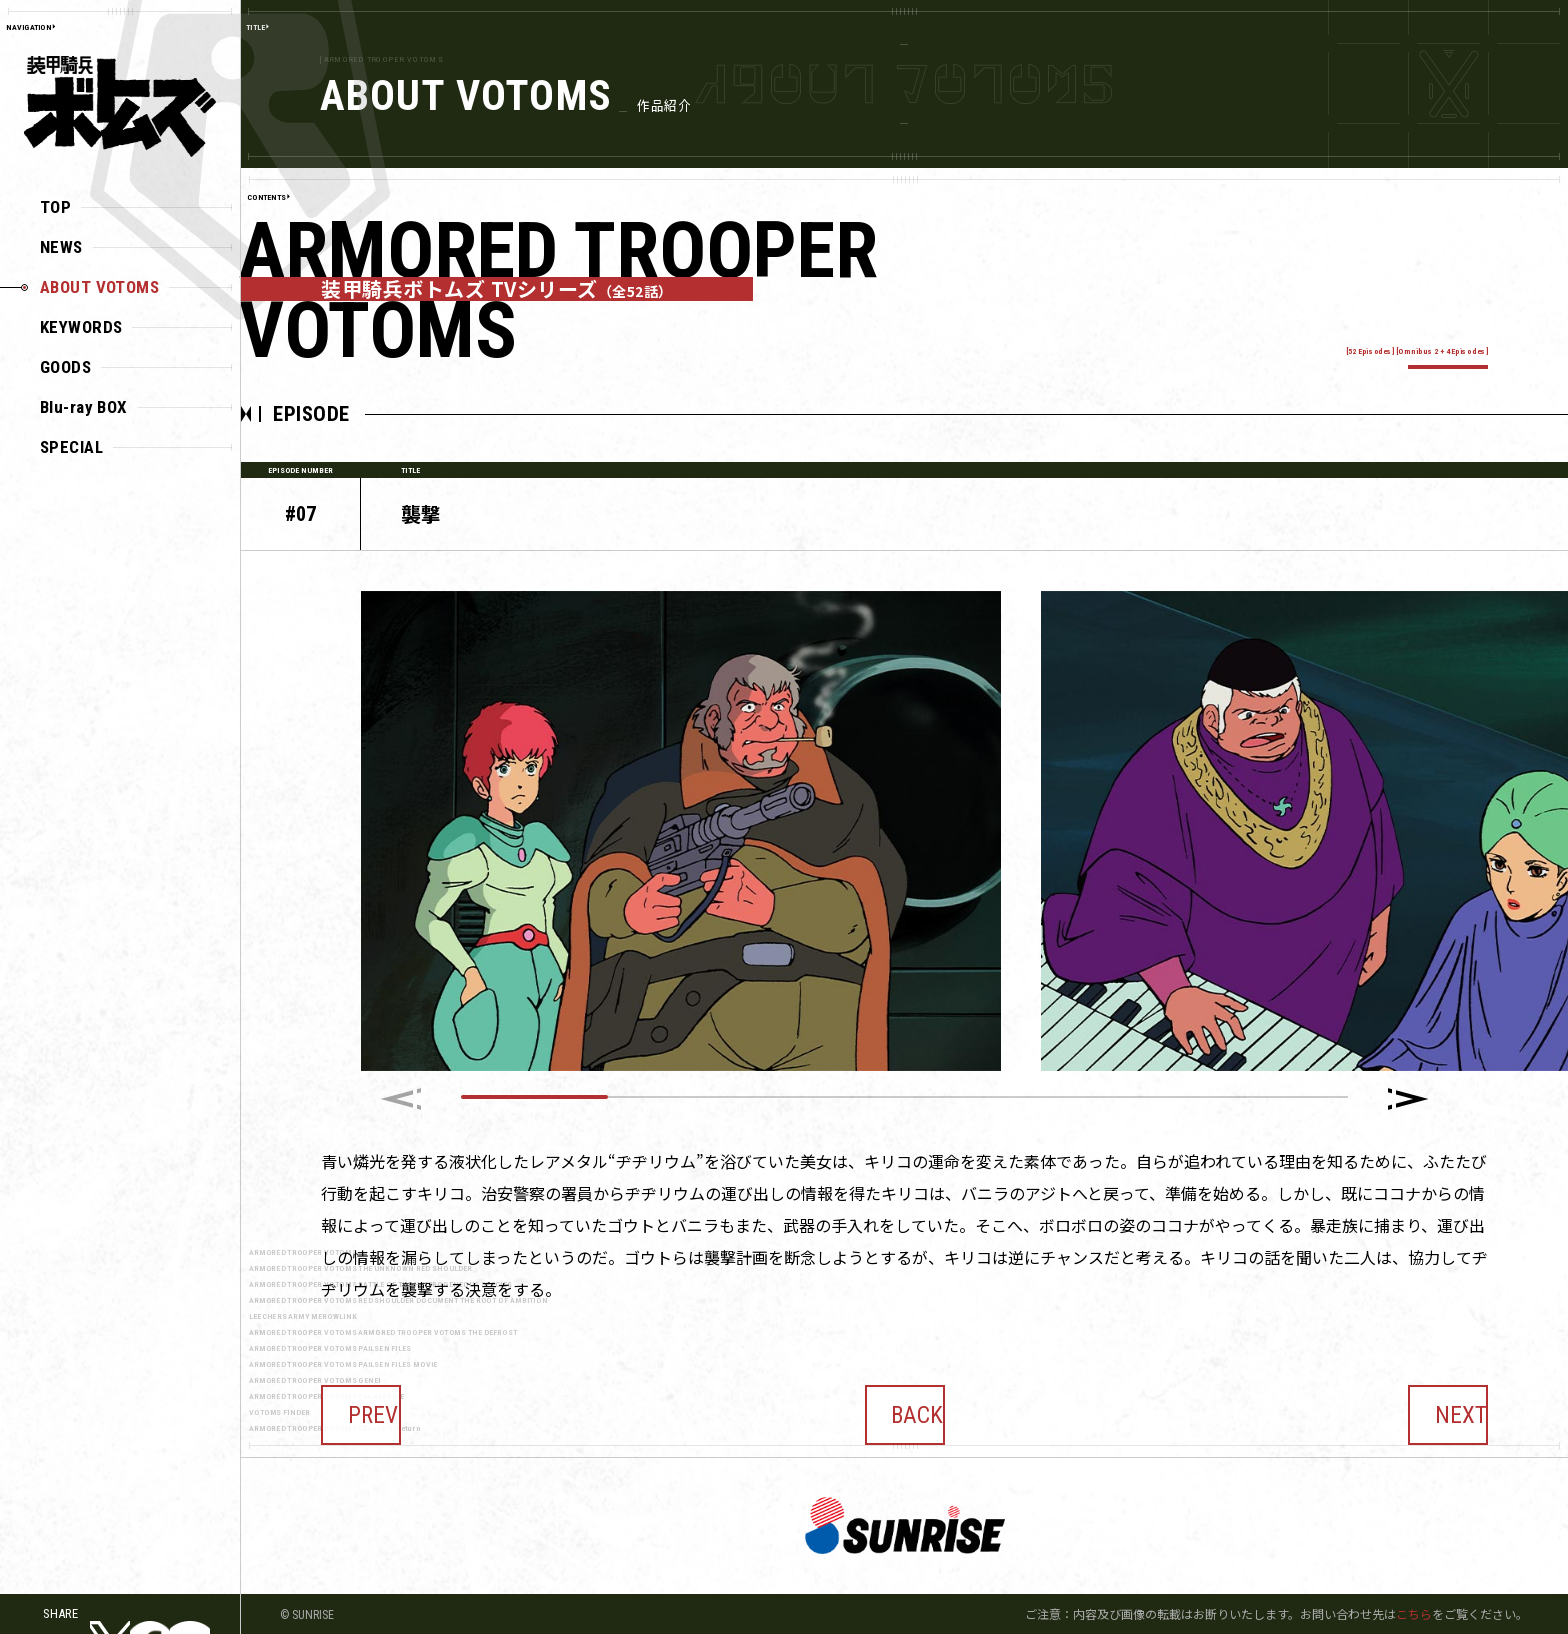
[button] (1408, 1099)
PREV (361, 1401)
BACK (905, 1401)
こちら (1414, 1613)
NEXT (1448, 1401)
